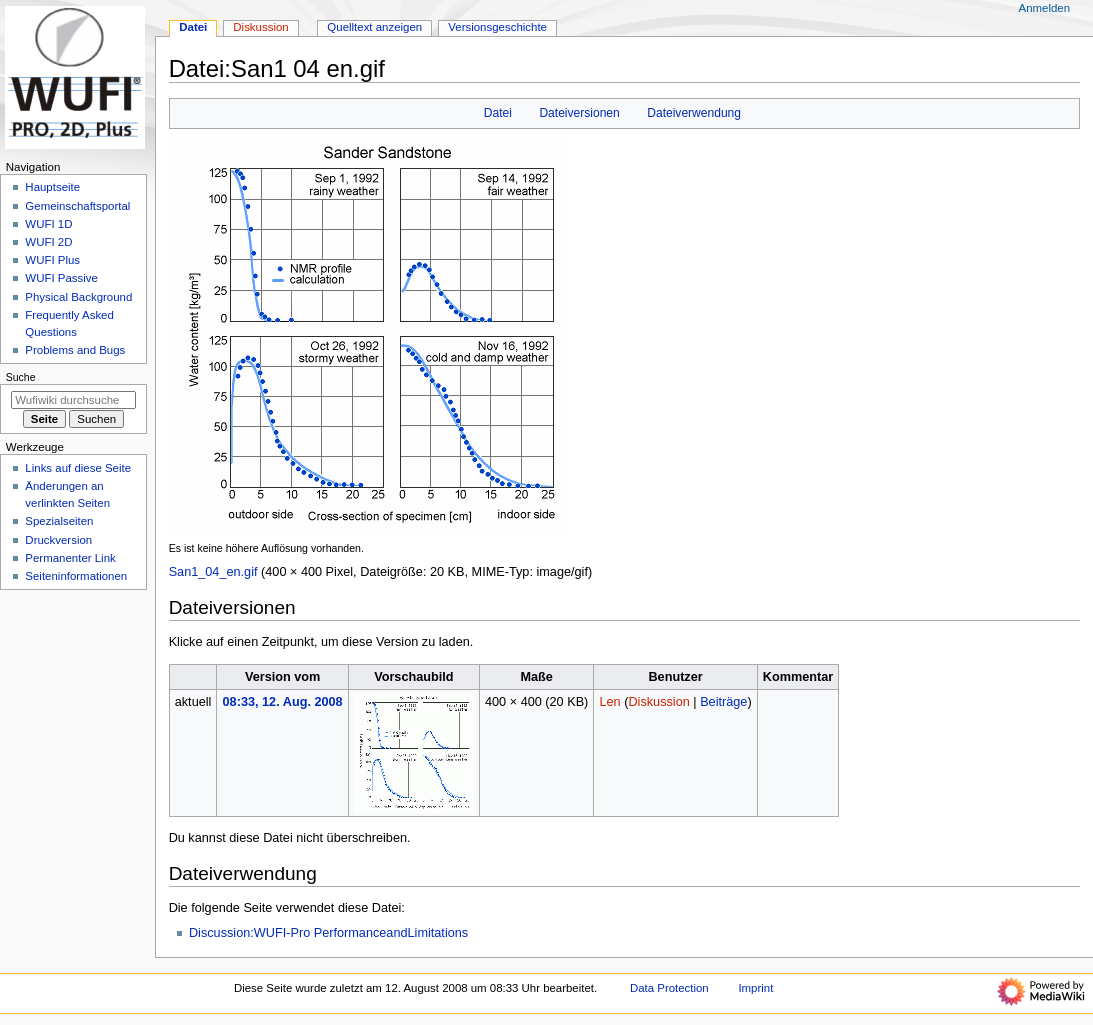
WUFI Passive (61, 278)
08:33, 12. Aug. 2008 (283, 702)
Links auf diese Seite (78, 468)
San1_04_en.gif (213, 572)
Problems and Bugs (75, 350)
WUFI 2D (48, 242)
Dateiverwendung (694, 113)
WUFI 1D (48, 224)
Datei (498, 113)
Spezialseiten (59, 521)
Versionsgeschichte (497, 27)
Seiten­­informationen (76, 576)
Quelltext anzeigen (374, 27)
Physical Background (78, 297)
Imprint (755, 988)
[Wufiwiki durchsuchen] (73, 400)
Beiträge (723, 702)
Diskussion (658, 702)
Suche (21, 377)
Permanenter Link (70, 558)
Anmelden (1045, 8)
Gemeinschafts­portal (77, 206)
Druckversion (58, 540)
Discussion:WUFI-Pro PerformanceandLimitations (328, 933)
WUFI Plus (52, 260)
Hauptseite (52, 187)
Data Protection (669, 988)
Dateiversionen (579, 113)
